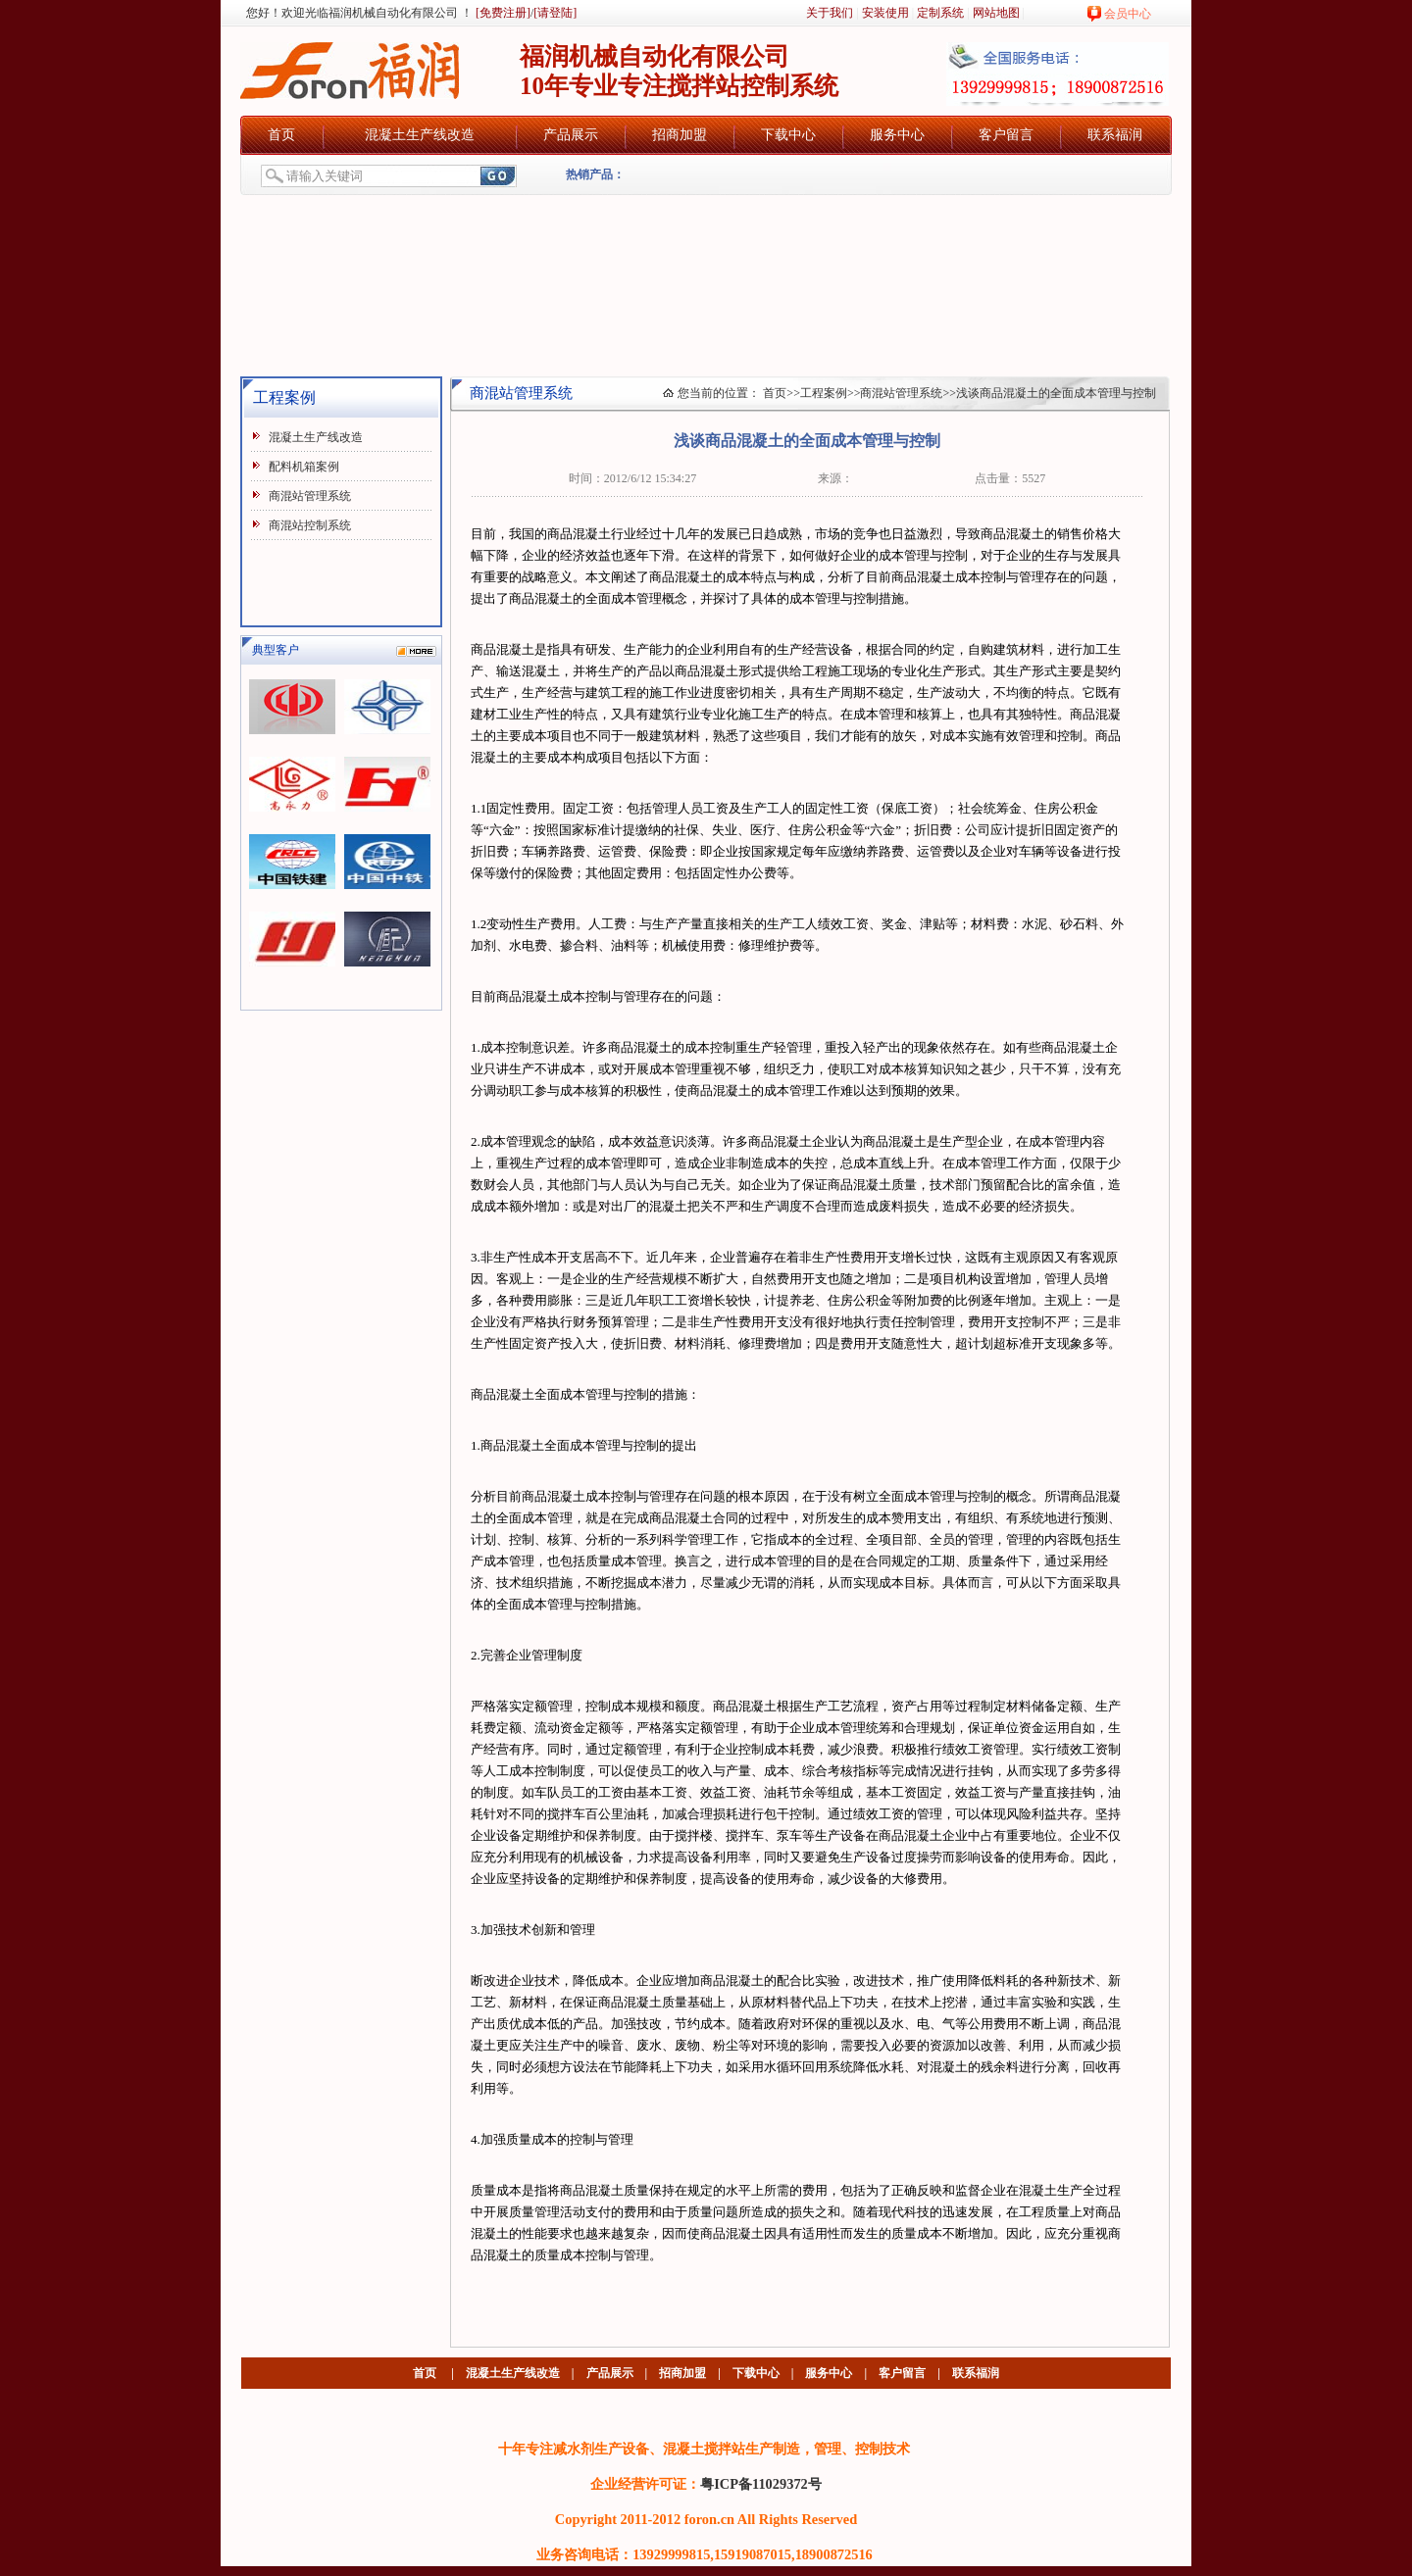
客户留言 (1006, 134)
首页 (281, 134)
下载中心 (788, 134)
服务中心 (897, 134)
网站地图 (996, 13)
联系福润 (1114, 134)
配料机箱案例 (304, 466)
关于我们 (829, 13)
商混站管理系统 (310, 496)
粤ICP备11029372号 (761, 2484)
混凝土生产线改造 (420, 134)
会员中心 (1127, 14)
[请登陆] (555, 13)
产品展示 (570, 134)
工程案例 (823, 393)
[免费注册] (501, 13)
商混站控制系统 (310, 525)
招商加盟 (679, 134)
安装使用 (885, 13)
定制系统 (940, 13)
